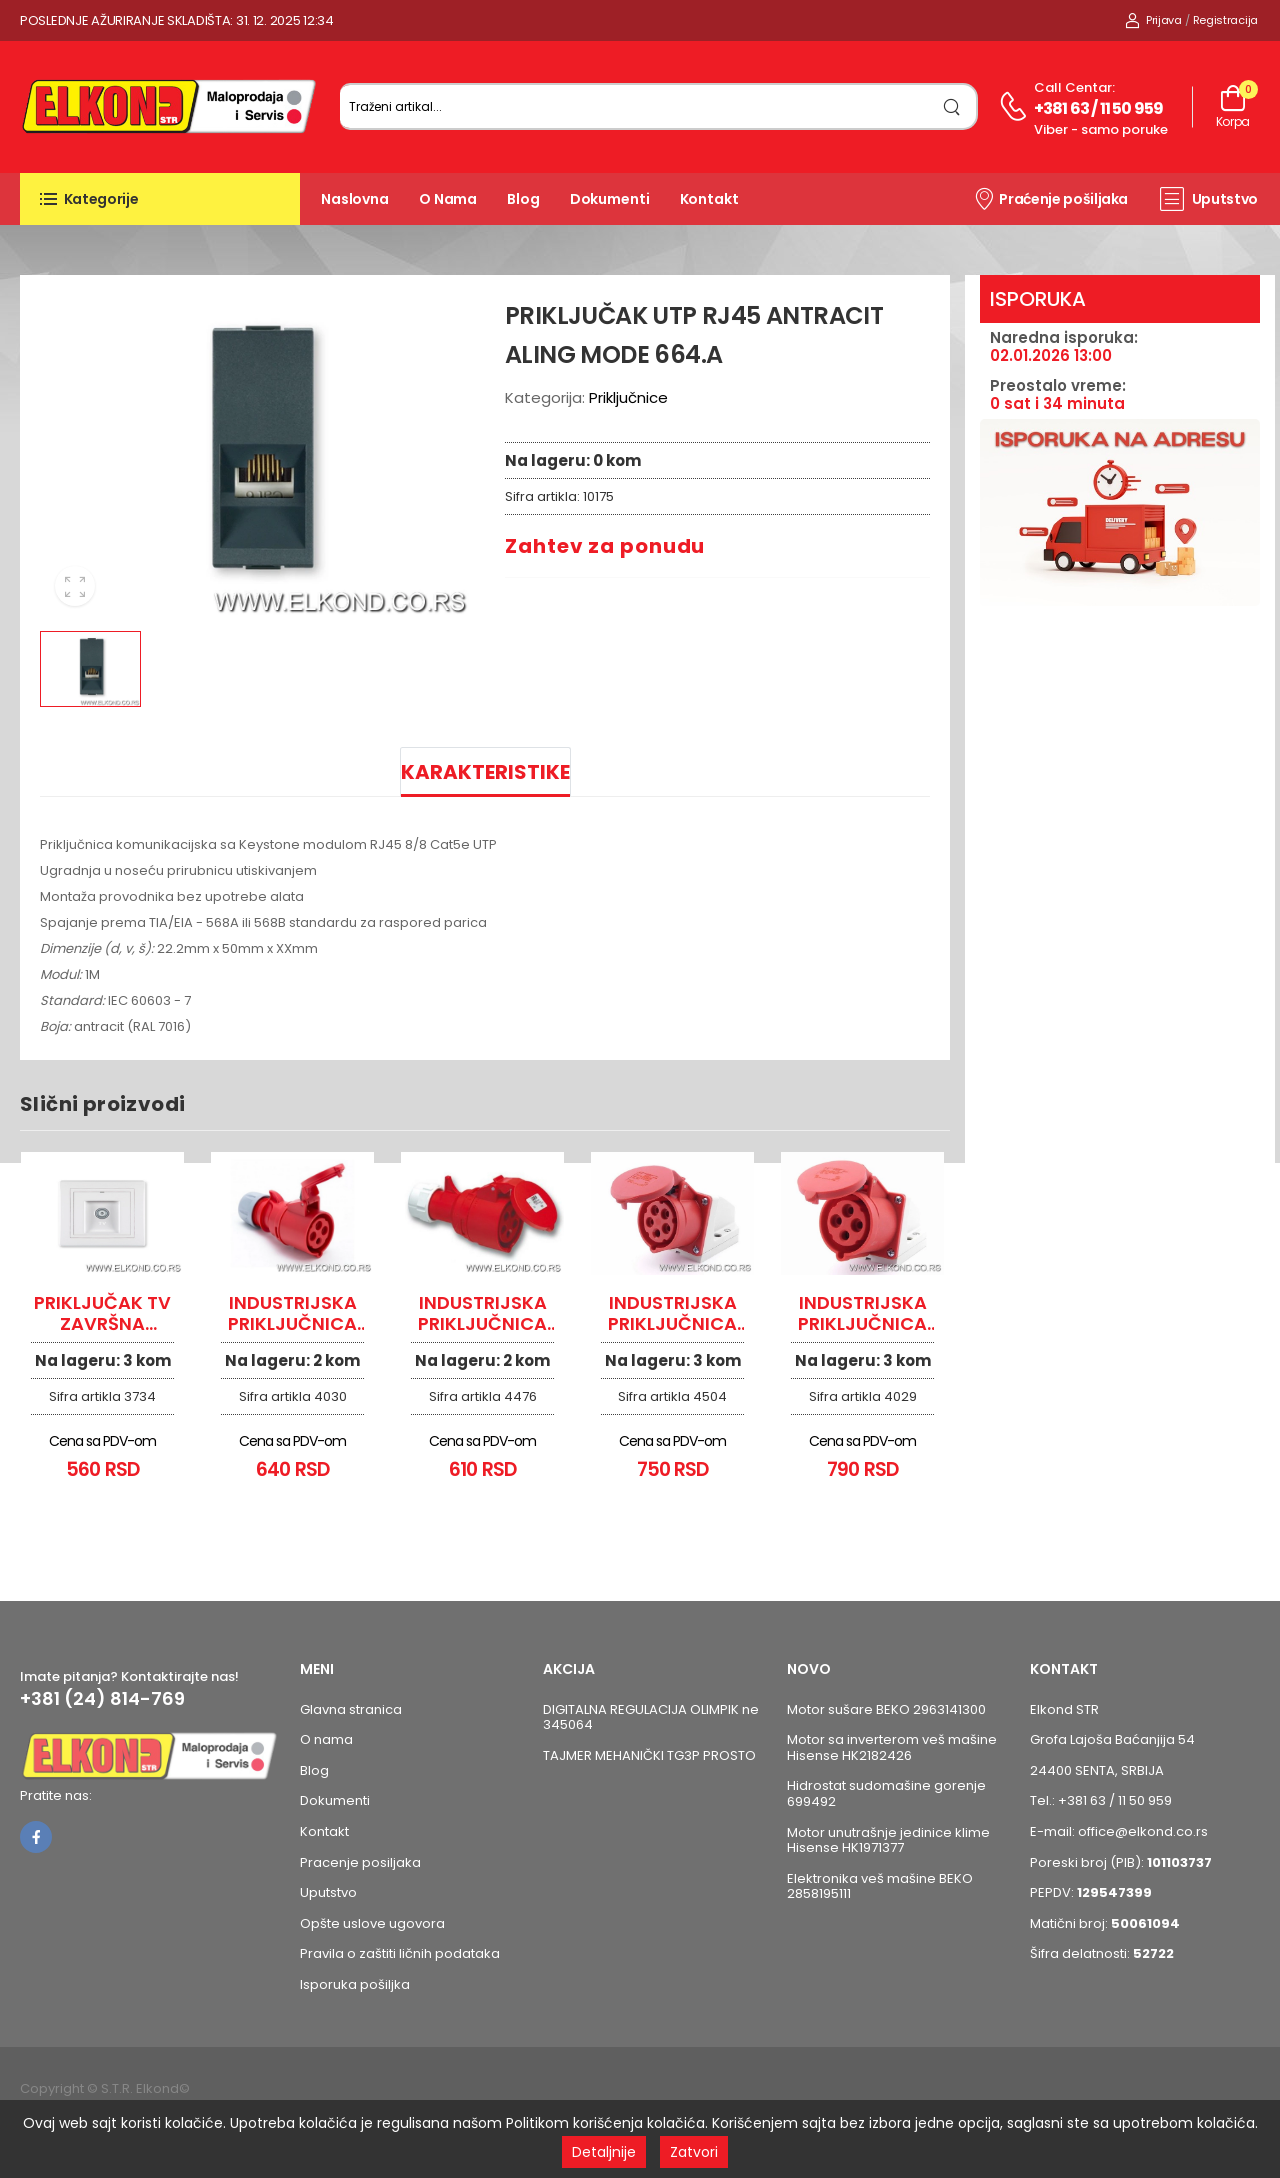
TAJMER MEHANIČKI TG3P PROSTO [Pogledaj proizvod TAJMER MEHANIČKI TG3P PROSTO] (649, 1755)
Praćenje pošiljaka (1050, 198)
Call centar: (1074, 87)
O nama (448, 199)
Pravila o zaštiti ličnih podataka (400, 1953)
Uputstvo (1209, 199)
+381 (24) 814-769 (102, 1699)
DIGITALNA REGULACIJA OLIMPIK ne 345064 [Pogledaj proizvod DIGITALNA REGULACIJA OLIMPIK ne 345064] (651, 1717)
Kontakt (709, 199)
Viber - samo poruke (1101, 129)
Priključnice (628, 397)
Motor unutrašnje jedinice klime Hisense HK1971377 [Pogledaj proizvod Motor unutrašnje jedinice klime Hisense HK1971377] (888, 1840)
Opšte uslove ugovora (372, 1923)
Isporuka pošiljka (355, 1984)
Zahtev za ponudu (605, 546)
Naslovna (355, 199)
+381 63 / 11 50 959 (1099, 108)
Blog (523, 199)
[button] (160, 199)
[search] (952, 106)
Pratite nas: (56, 1795)
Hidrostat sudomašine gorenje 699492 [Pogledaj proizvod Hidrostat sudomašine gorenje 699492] (886, 1793)
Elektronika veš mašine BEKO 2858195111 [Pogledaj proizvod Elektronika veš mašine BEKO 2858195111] (880, 1886)
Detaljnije (604, 2152)
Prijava (1153, 20)
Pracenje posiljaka (360, 1862)
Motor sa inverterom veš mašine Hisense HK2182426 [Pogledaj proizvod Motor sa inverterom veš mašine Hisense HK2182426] (892, 1747)
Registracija (1225, 20)
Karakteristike (485, 772)
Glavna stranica (351, 1709)
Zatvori (694, 2152)
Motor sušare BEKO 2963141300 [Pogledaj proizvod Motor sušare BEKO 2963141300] (886, 1709)
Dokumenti (610, 199)
